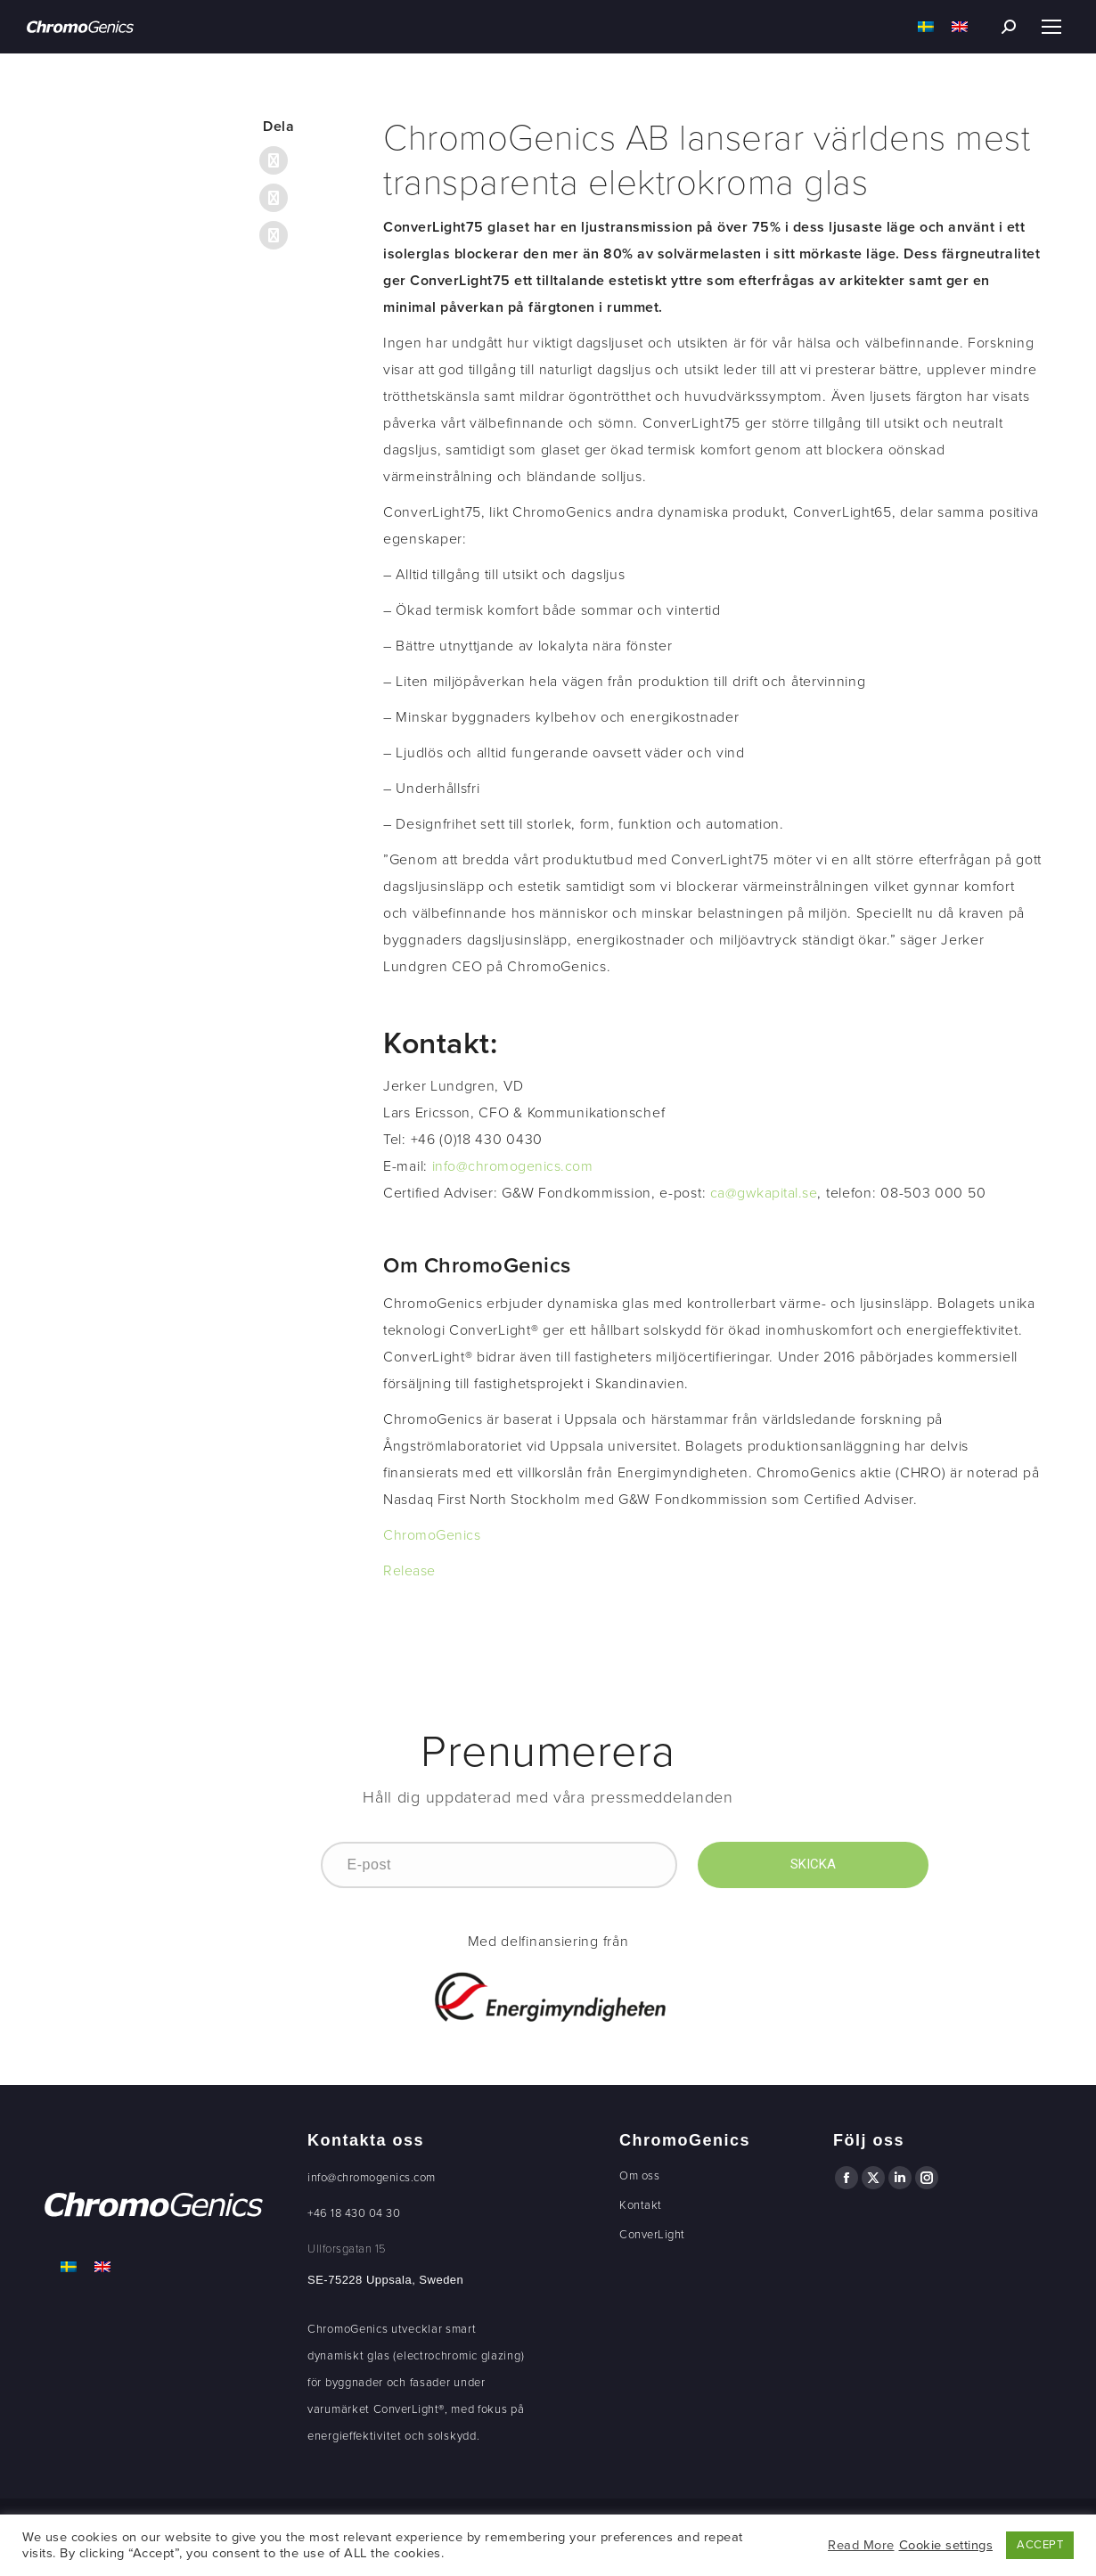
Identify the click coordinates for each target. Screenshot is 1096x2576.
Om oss (639, 2176)
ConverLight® (409, 2409)
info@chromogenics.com (512, 1166)
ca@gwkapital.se (764, 1193)
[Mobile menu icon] (1051, 27)
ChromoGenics (431, 1535)
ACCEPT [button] (1040, 2545)
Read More (861, 2545)
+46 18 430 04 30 (353, 2213)
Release (409, 1571)
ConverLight (652, 2235)
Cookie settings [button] (946, 2545)
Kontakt (640, 2205)
